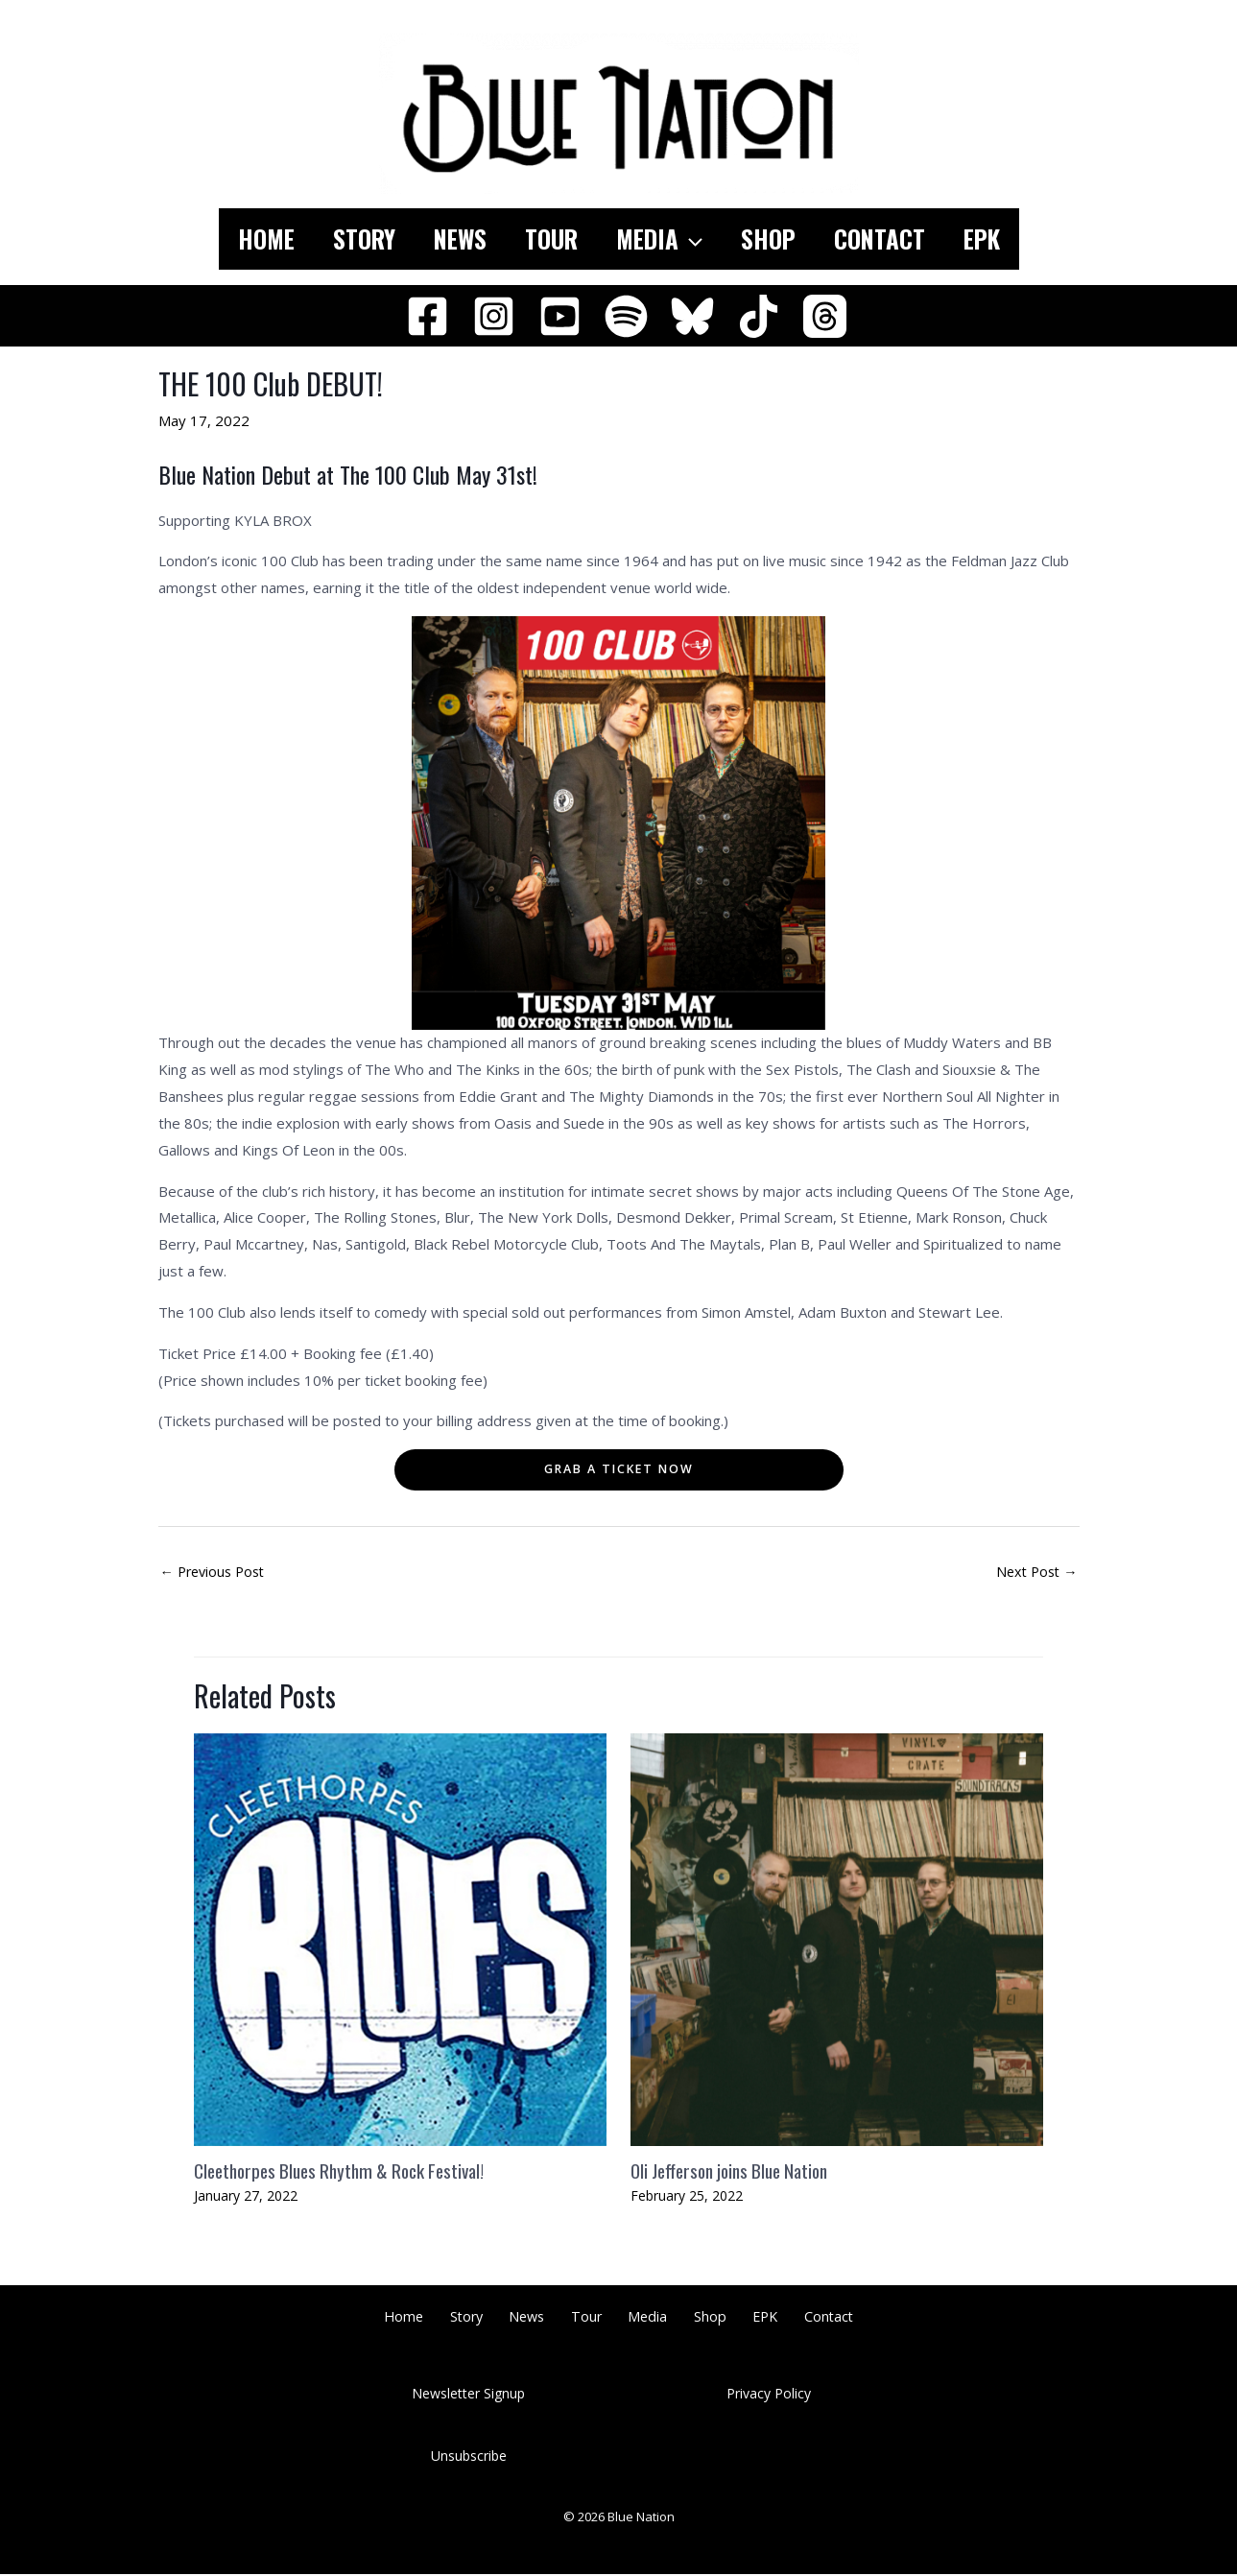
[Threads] (824, 316)
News (445, 238)
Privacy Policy (768, 2395)
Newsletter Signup (468, 2395)
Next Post (1034, 1573)
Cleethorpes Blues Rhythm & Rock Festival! (348, 2172)
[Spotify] (626, 316)
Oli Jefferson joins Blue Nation (737, 2172)
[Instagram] (493, 316)
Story (340, 238)
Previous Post (216, 1573)
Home (232, 238)
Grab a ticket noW (619, 1469)
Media (664, 239)
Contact (903, 238)
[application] (695, 239)
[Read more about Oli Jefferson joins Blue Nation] (836, 1939)
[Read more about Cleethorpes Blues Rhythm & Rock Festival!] (400, 1939)
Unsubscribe (469, 2457)
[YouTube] (560, 316)
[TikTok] (758, 316)
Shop (782, 238)
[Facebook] (427, 316)
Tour (546, 238)
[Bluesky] (692, 316)
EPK (1015, 238)
